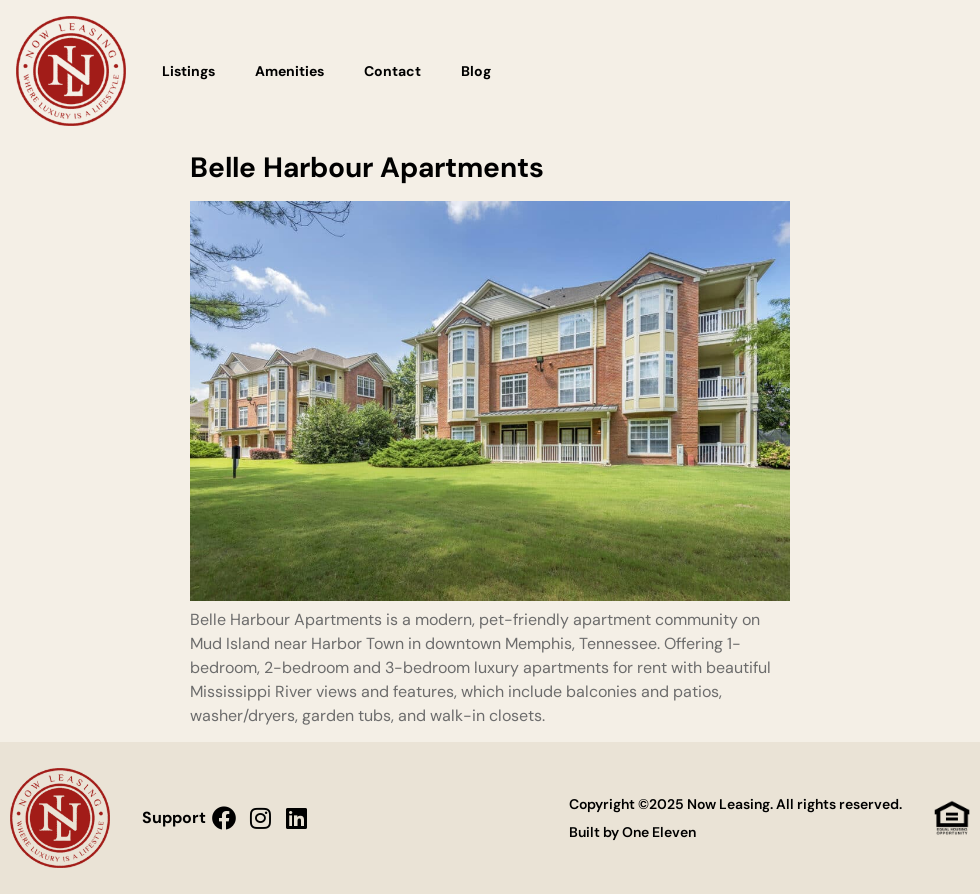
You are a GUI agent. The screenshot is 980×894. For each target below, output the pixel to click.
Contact (392, 71)
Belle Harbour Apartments (367, 167)
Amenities (289, 71)
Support (174, 817)
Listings (188, 71)
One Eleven (659, 832)
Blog (476, 71)
